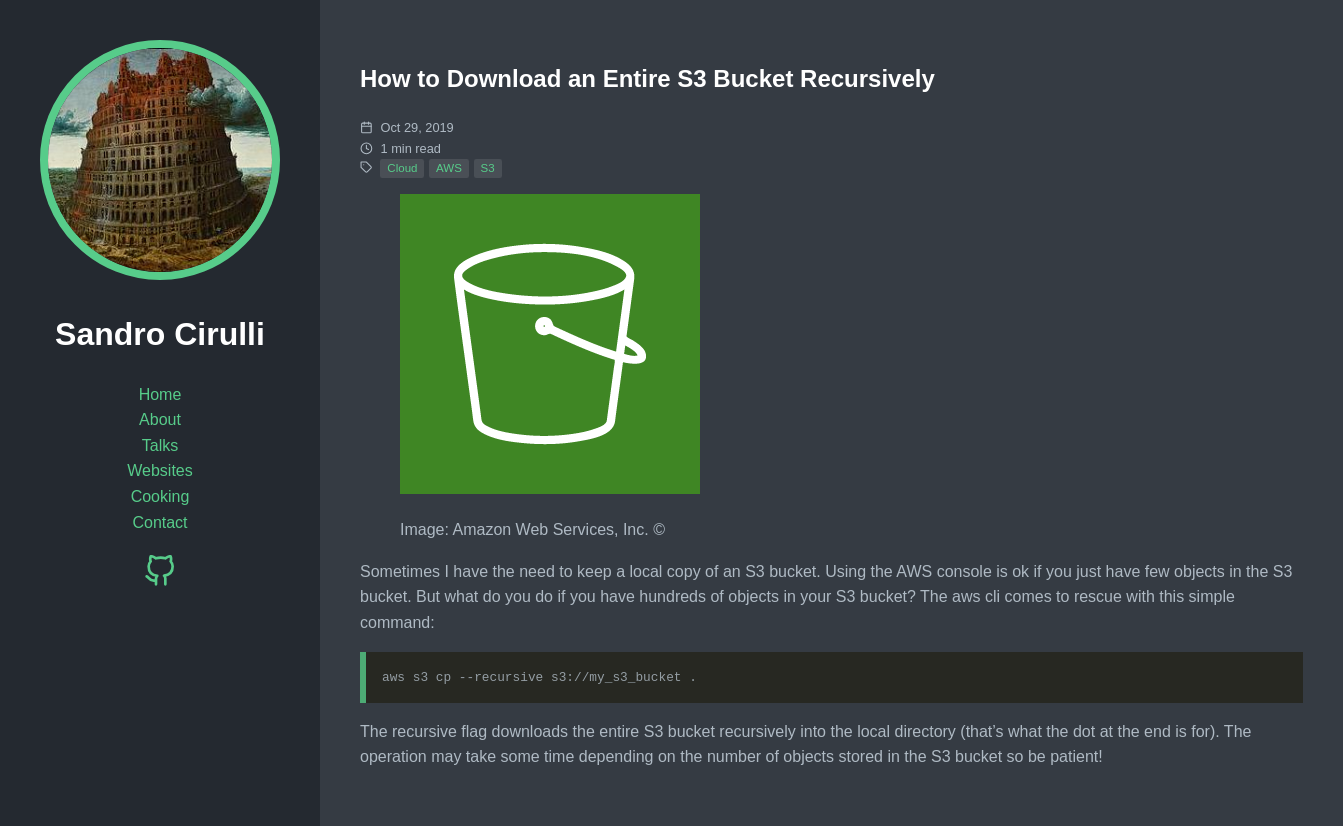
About (160, 419)
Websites (160, 470)
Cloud (402, 168)
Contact (159, 522)
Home (160, 394)
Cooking (160, 496)
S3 (488, 168)
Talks (160, 445)
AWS (449, 168)
